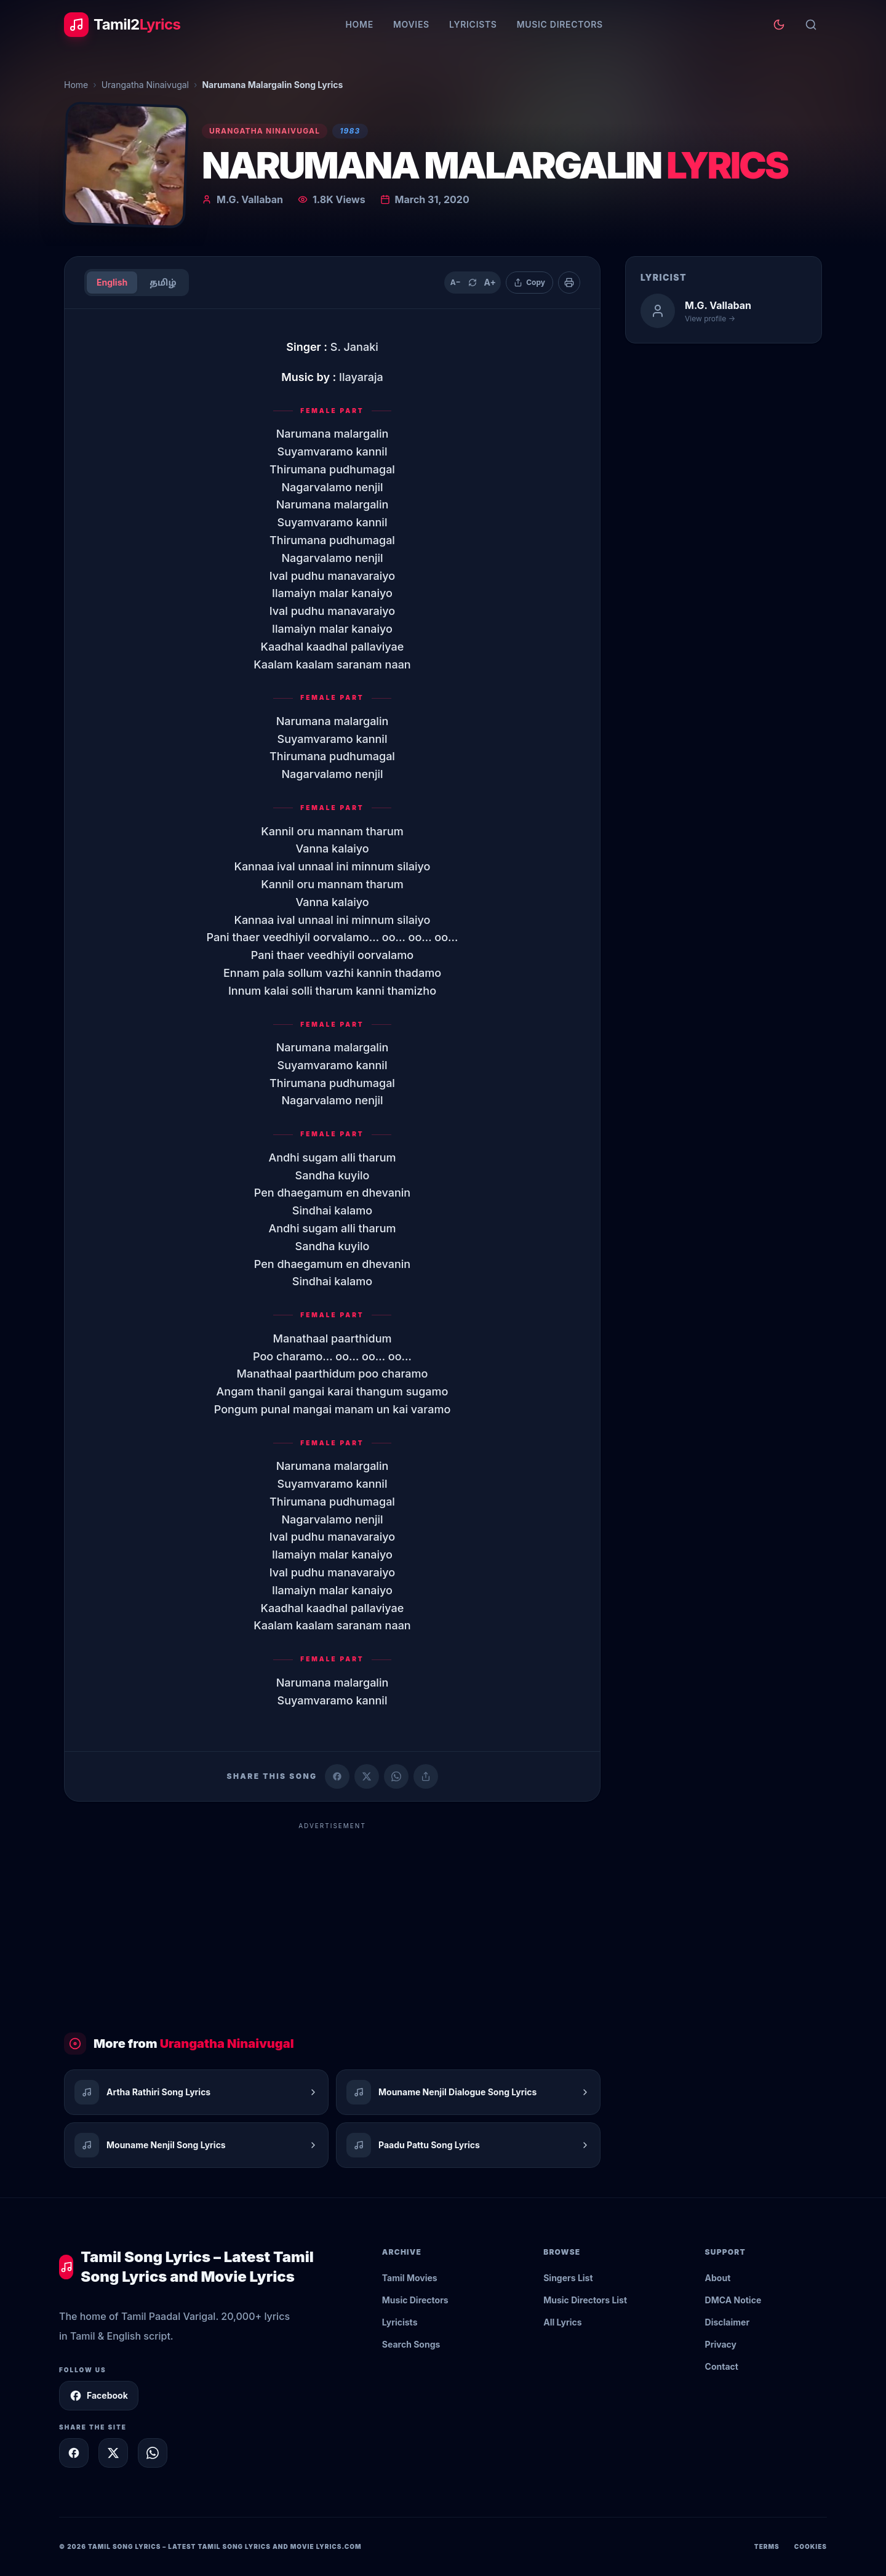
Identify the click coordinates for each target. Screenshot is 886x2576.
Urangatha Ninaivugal (145, 84)
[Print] (569, 282)
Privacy (720, 2344)
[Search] (811, 25)
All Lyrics (562, 2322)
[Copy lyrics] (529, 282)
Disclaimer (727, 2322)
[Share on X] (113, 2453)
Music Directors (560, 24)
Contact (721, 2366)
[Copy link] (425, 1776)
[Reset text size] (472, 282)
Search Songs (411, 2344)
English (112, 282)
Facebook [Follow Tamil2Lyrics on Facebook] (99, 2395)
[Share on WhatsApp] (396, 1776)
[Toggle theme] (779, 25)
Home (359, 24)
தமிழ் (163, 282)
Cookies (810, 2546)
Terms (767, 2546)
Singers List (568, 2278)
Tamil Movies (409, 2278)
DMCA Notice (733, 2300)
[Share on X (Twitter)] (366, 1776)
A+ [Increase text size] (489, 282)
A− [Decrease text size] (455, 282)
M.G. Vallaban (250, 199)
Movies (411, 24)
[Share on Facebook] (337, 1776)
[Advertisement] (332, 1922)
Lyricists (473, 24)
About (718, 2278)
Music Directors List (585, 2300)
